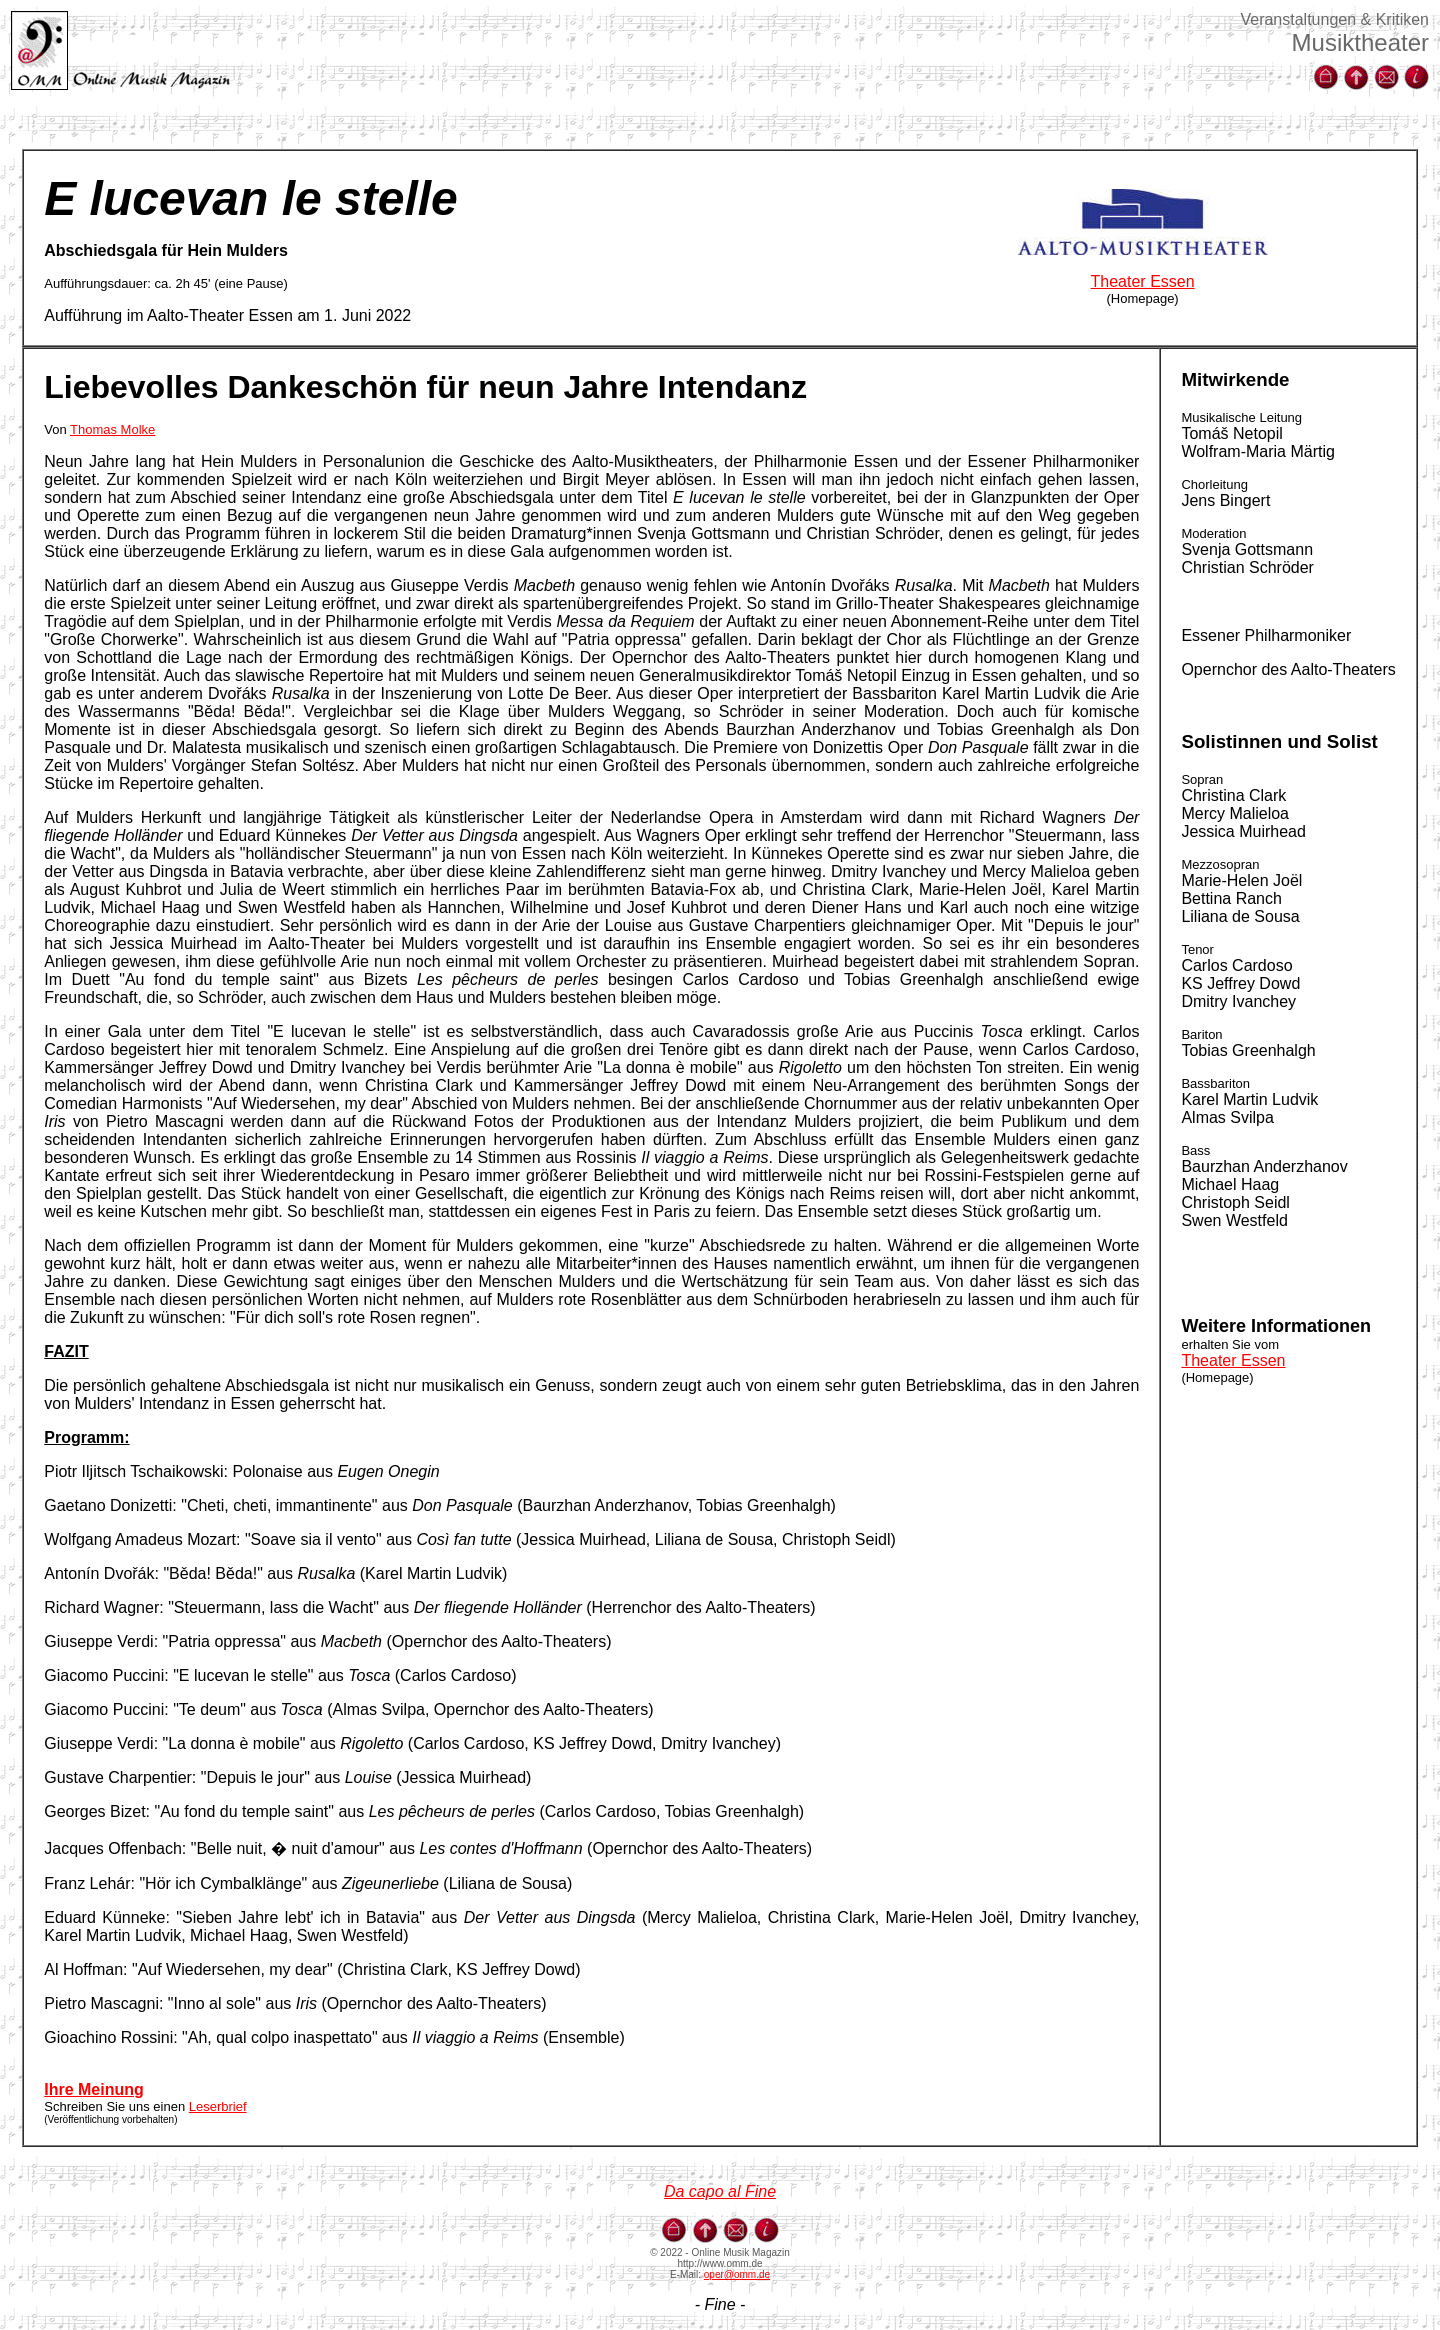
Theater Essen (1143, 281)
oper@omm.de (737, 2274)
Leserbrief (218, 2106)
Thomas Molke (112, 429)
